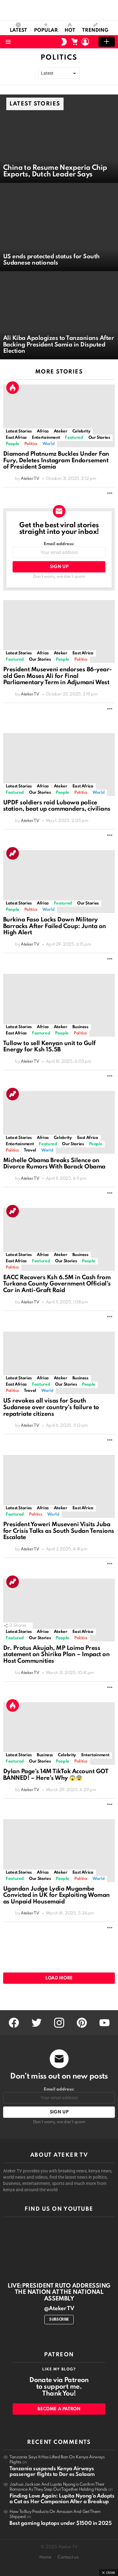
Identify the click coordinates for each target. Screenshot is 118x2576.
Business (80, 1027)
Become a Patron (58, 2409)
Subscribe (59, 2319)
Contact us (68, 2557)
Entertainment (46, 438)
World (48, 444)
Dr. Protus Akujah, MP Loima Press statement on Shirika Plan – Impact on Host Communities (56, 1654)
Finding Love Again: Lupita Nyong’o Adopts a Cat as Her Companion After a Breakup (62, 2498)
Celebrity (81, 431)
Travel (30, 1150)
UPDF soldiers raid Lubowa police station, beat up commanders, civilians (56, 806)
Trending (95, 27)
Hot (70, 27)
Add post (106, 42)
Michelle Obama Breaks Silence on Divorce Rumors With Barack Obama (54, 1163)
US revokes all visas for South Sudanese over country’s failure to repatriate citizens (51, 1407)
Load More (59, 1978)
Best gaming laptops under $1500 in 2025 (60, 2523)
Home (45, 2557)
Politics (30, 444)
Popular (46, 27)
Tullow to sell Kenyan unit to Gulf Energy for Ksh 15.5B (49, 1046)
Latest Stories (19, 431)
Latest (18, 27)
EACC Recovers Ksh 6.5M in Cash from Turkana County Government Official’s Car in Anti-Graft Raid (57, 1284)
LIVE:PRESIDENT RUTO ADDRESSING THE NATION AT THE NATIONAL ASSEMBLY (59, 2292)
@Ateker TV (59, 2308)
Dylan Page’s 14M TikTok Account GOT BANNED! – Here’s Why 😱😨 (55, 1774)
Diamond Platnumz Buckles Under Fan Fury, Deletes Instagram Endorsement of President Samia (56, 460)
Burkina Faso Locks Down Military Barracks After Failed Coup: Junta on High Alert (54, 926)
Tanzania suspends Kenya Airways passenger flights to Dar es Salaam (52, 2471)
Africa (43, 431)
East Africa (16, 438)
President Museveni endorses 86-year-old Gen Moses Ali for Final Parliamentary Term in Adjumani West (57, 676)
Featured (74, 438)
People (12, 444)
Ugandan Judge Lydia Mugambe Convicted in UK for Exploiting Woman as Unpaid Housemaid (56, 1895)
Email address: (59, 550)
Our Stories (99, 438)
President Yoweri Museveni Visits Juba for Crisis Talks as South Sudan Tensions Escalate (58, 1530)
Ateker (60, 431)
